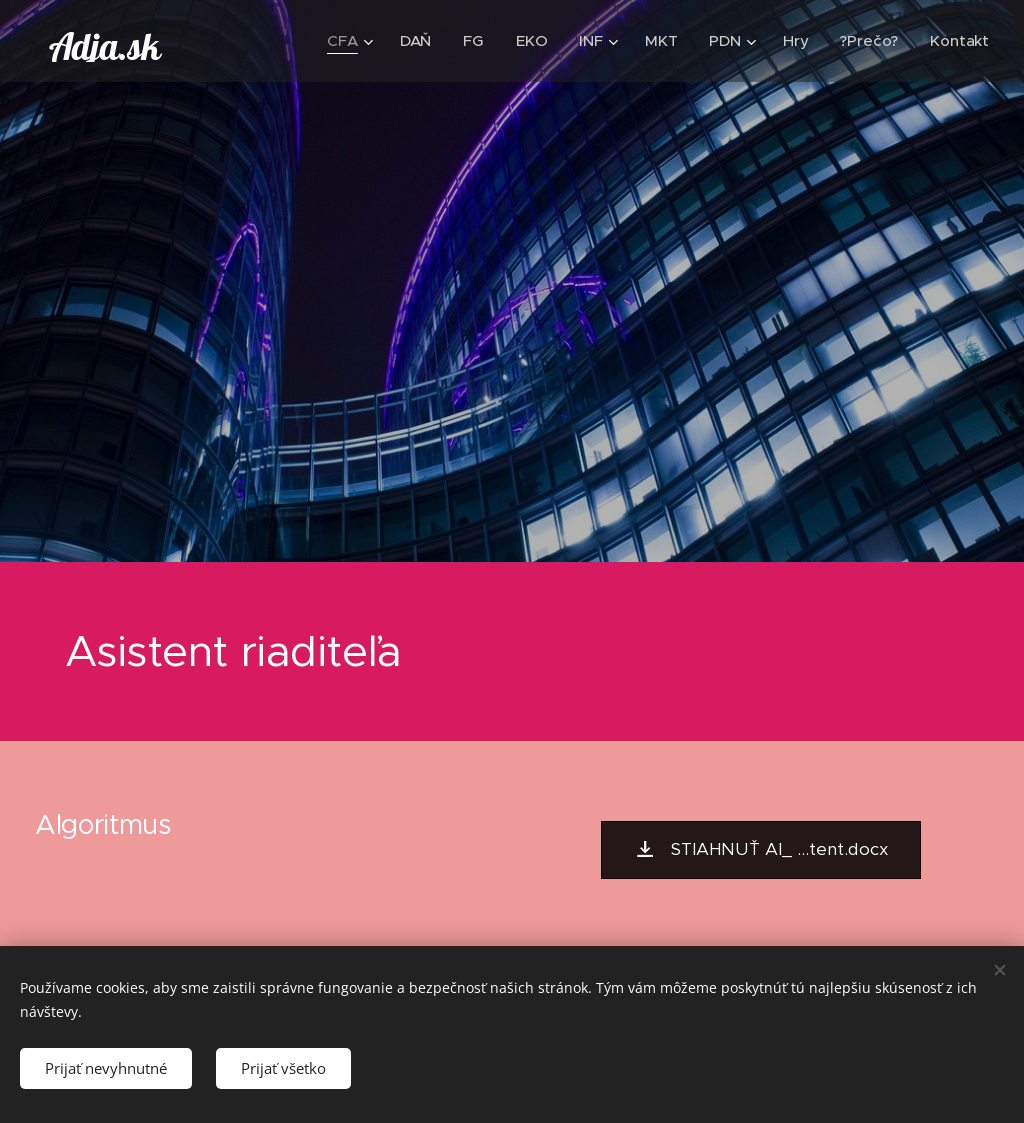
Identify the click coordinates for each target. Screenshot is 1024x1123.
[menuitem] (347, 41)
